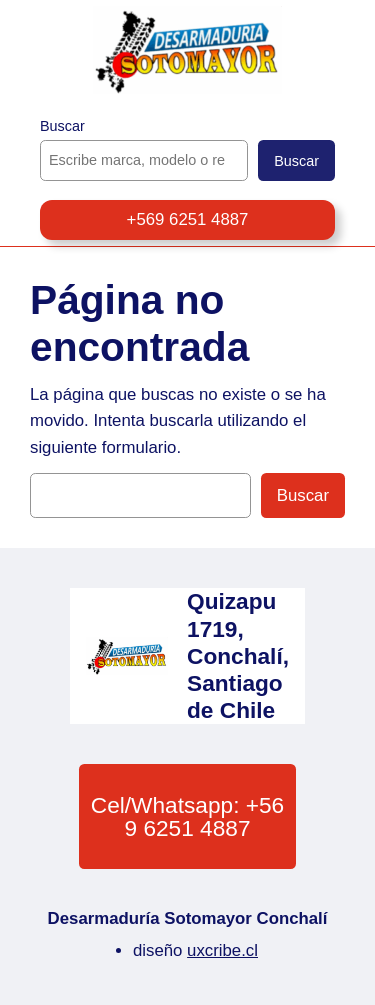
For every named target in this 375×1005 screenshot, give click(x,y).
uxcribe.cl (222, 950)
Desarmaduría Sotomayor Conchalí (188, 918)
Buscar (62, 126)
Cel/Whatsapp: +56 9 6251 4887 (187, 816)
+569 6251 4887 (188, 219)
